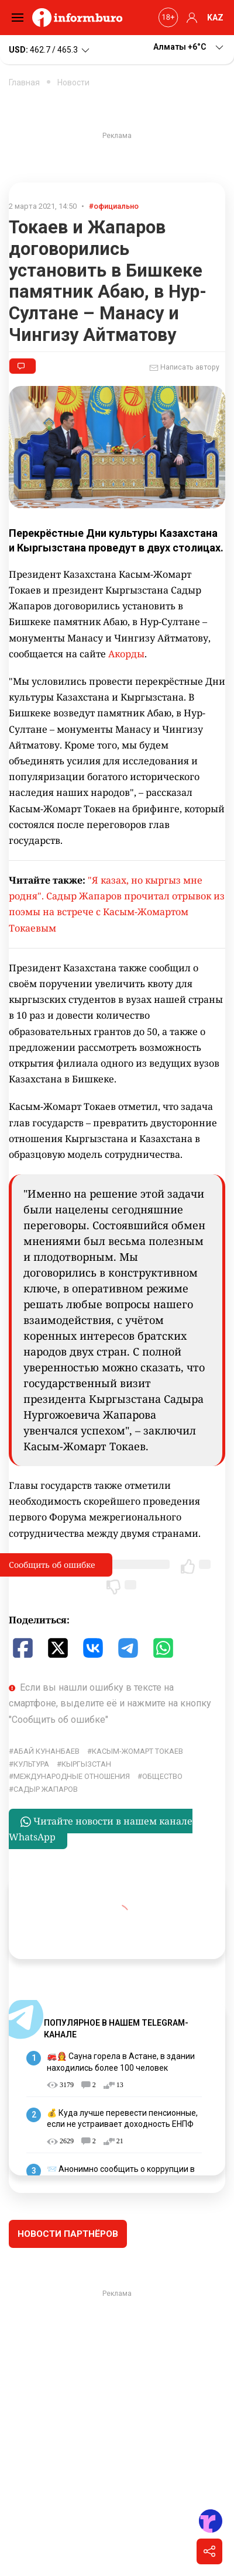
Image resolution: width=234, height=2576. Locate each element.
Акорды (126, 653)
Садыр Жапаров (45, 1789)
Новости (73, 82)
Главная (24, 82)
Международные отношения (71, 1776)
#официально (114, 206)
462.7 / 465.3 (50, 50)
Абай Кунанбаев (46, 1751)
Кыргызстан (86, 1764)
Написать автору (184, 368)
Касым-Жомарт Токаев (137, 1751)
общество (162, 1776)
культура (31, 1764)
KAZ (215, 17)
